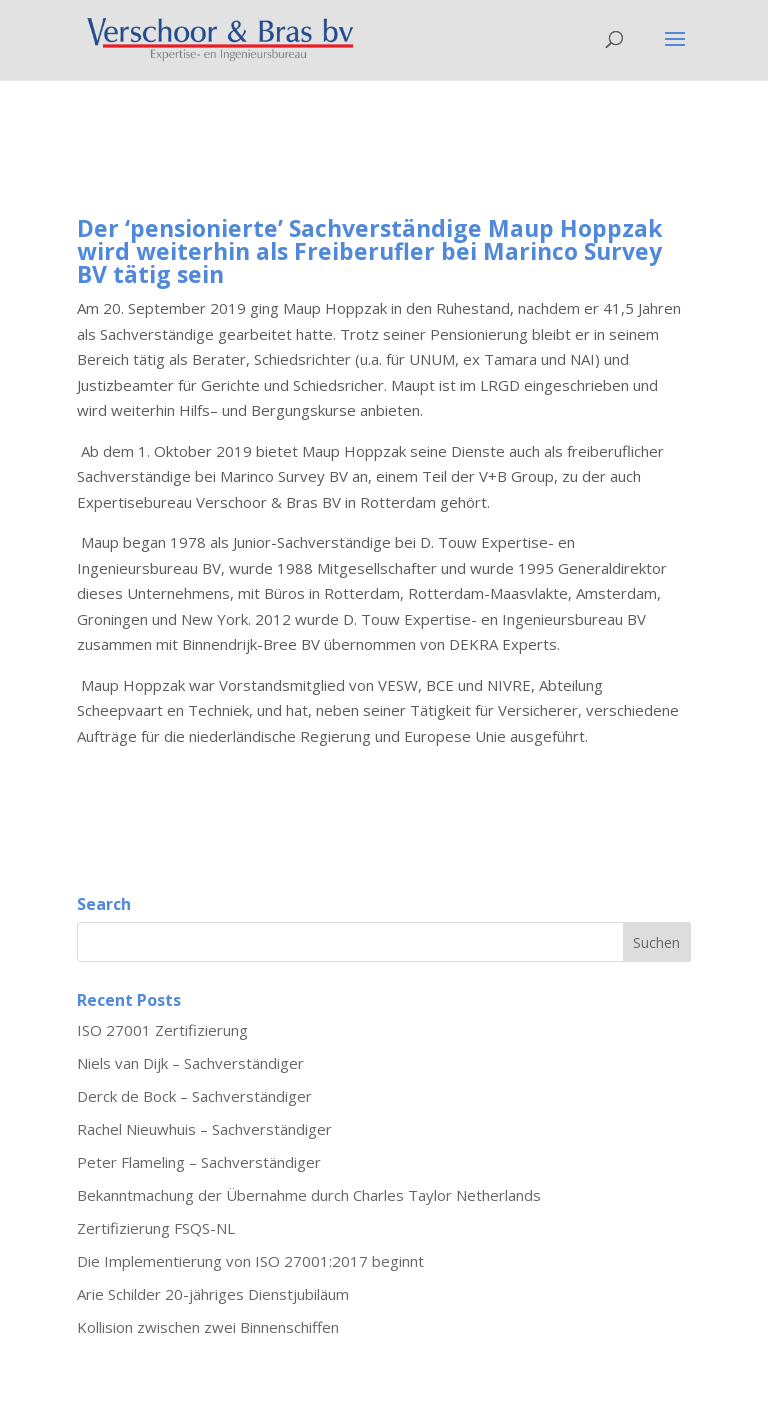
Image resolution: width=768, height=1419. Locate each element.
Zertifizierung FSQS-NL (156, 1228)
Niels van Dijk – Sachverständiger (190, 1063)
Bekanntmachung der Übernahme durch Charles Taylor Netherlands (309, 1195)
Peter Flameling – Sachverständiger (199, 1162)
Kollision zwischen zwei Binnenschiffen (208, 1327)
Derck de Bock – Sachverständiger (194, 1096)
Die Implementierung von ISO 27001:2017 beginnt (250, 1261)
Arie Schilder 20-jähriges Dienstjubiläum (213, 1294)
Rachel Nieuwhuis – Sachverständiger (204, 1129)
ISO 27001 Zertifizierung (162, 1030)
